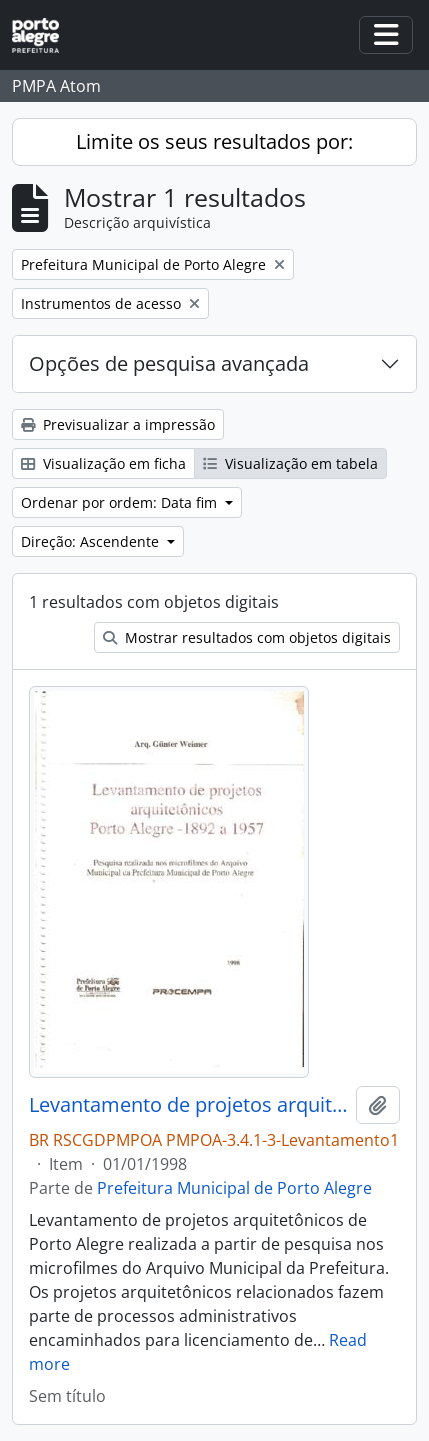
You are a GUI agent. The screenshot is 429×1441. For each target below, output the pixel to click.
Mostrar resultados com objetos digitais (247, 637)
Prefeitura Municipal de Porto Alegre (234, 1188)
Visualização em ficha (103, 463)
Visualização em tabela (290, 463)
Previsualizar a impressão (118, 424)
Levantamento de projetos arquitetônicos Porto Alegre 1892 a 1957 (188, 1105)
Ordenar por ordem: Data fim (121, 502)
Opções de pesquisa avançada (169, 363)
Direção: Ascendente (92, 541)
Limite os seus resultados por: (214, 141)
